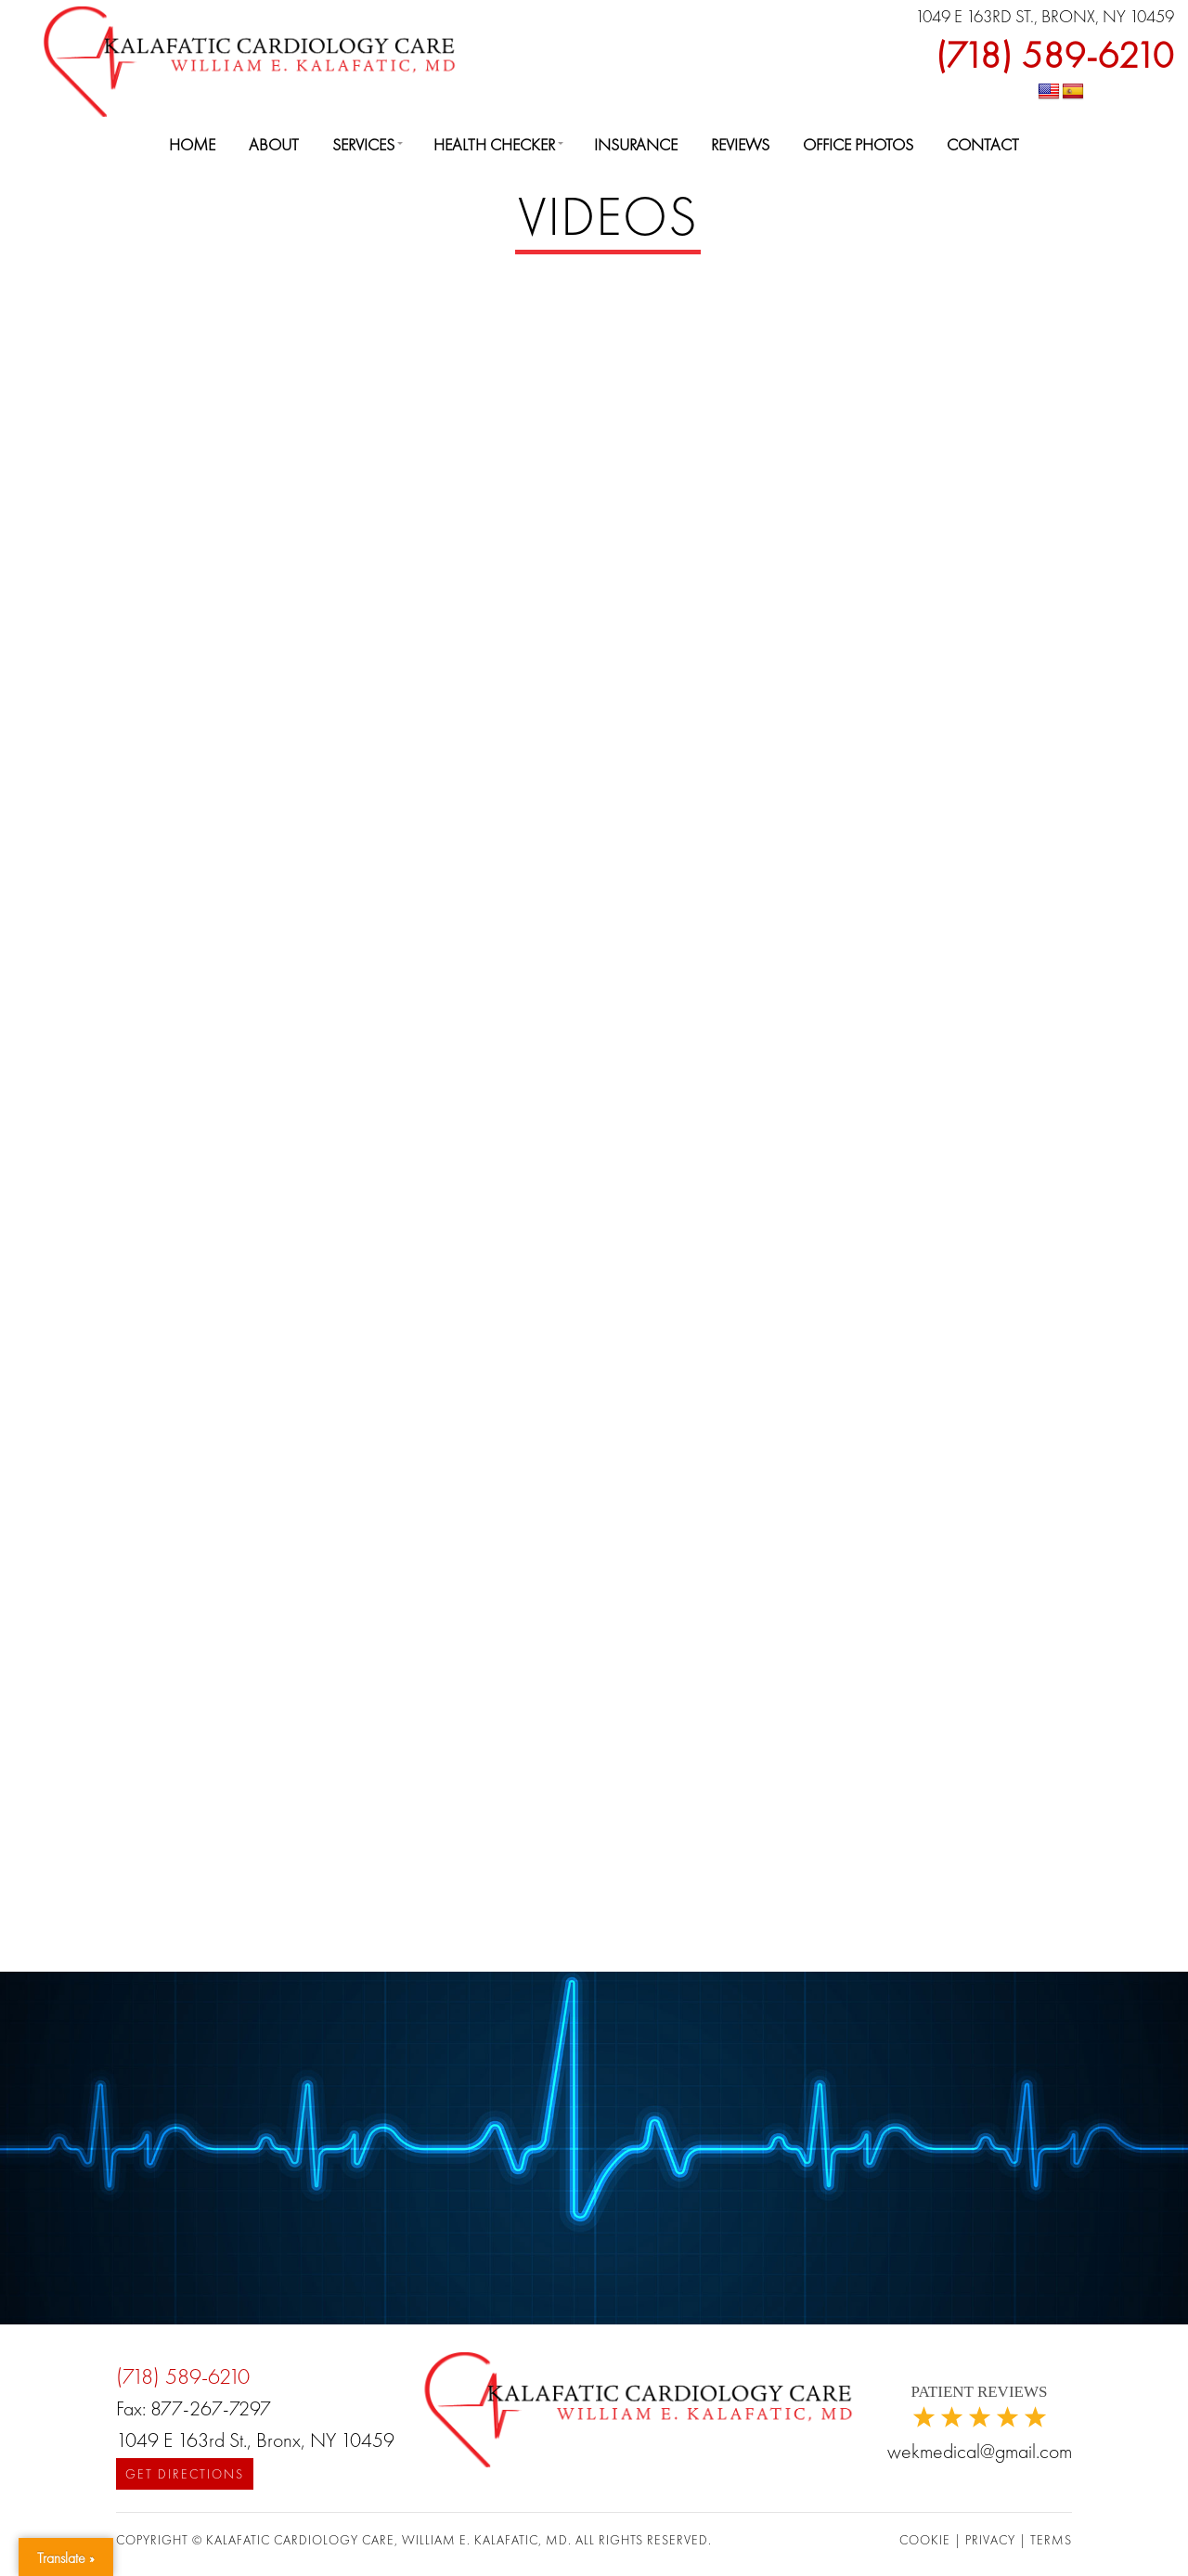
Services (363, 144)
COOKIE (926, 2539)
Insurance (636, 144)
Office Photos (858, 144)
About (274, 144)
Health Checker (494, 144)
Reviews (740, 144)
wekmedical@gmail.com (979, 2451)
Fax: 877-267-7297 (193, 2408)
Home (192, 144)
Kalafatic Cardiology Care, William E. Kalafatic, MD (387, 2539)
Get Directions (184, 2474)
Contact (983, 144)
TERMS (1051, 2539)
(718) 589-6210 (1055, 55)
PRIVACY (992, 2539)
